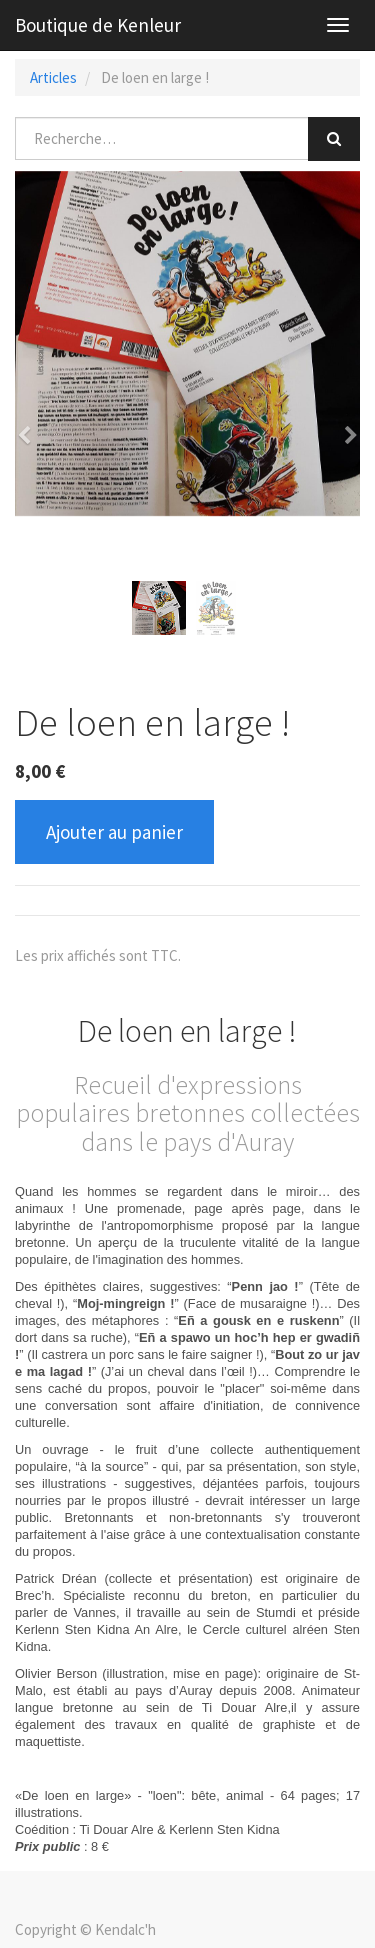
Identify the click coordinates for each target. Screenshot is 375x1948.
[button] (31, 426)
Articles (53, 77)
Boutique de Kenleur (98, 25)
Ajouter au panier (114, 832)
